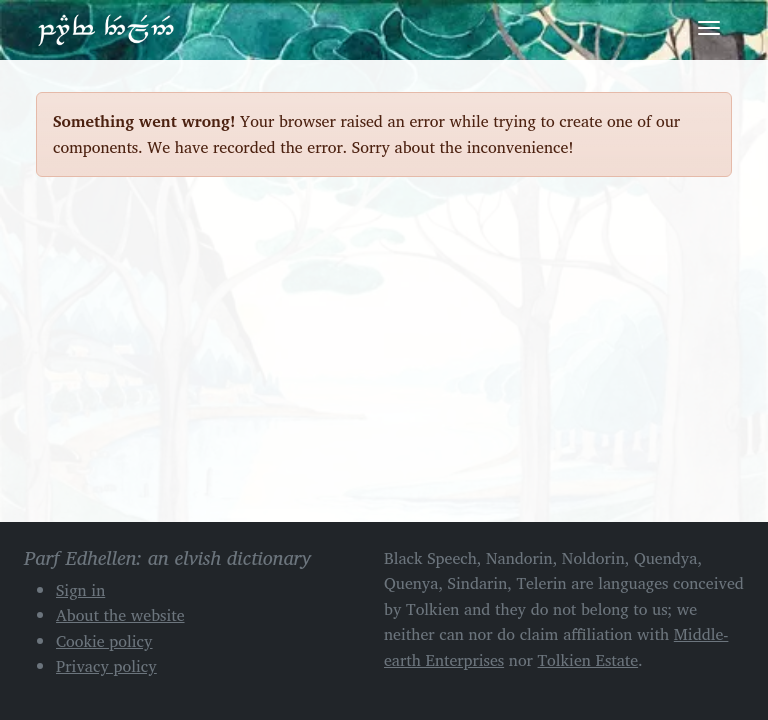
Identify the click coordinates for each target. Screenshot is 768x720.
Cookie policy (104, 641)
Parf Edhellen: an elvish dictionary (106, 29)
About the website (120, 615)
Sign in (80, 590)
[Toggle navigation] (709, 28)
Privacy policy (106, 666)
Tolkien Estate (588, 660)
